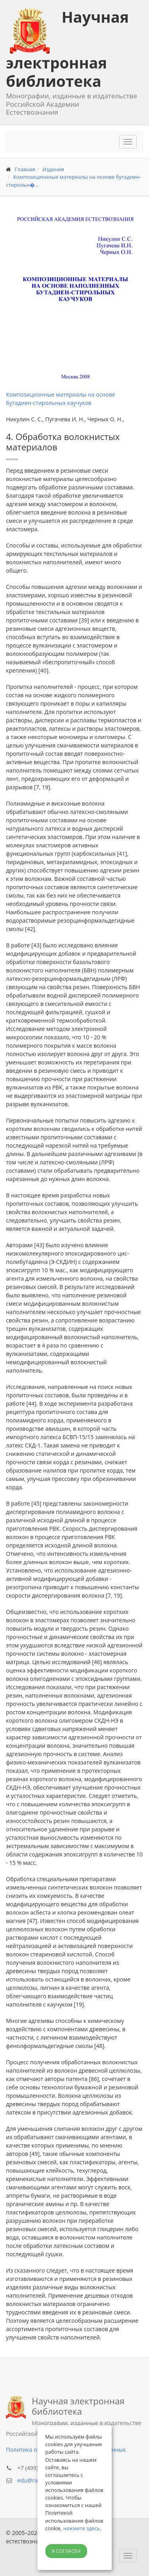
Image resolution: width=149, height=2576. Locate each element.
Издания (53, 169)
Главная (25, 169)
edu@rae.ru (32, 2480)
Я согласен (66, 2551)
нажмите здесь (81, 2528)
